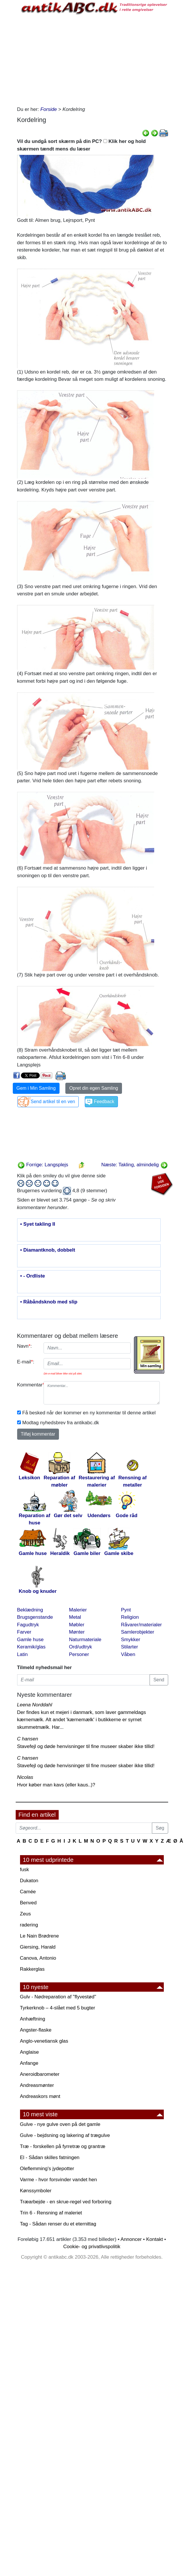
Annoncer (131, 2239)
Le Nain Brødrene (39, 1936)
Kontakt (154, 2239)
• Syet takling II (37, 1224)
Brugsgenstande (35, 1617)
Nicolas (25, 1777)
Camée (28, 1891)
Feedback (104, 1101)
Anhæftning (32, 2019)
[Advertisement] (92, 59)
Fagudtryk (28, 1624)
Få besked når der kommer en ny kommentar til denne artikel (89, 1413)
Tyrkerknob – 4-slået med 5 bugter (57, 2008)
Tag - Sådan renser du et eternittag (58, 2224)
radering (29, 1925)
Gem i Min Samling (36, 1088)
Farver (24, 1632)
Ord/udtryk (80, 1647)
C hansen (27, 1739)
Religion (130, 1617)
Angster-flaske (36, 2030)
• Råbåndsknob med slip (49, 1302)
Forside (48, 109)
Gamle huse (30, 1639)
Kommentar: (28, 1385)
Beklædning (30, 1610)
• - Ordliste (32, 1276)
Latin (22, 1654)
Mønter (77, 1632)
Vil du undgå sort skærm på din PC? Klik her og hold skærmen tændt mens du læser (81, 145)
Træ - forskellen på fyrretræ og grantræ (62, 2146)
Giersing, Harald (38, 1947)
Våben (128, 1654)
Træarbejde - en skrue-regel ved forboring (66, 2202)
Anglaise (29, 2052)
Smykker (130, 1639)
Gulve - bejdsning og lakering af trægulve (65, 2135)
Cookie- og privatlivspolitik (92, 2246)
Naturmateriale (85, 1639)
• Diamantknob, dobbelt (47, 1250)
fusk (24, 1869)
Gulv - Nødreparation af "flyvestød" (58, 1997)
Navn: (24, 1346)
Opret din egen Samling (93, 1088)
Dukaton (29, 1880)
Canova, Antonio (38, 1958)
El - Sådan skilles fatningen (50, 2157)
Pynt (126, 1610)
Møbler (77, 1624)
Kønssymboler (36, 2190)
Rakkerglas (32, 1969)
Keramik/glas (31, 1647)
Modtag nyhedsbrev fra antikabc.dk (60, 1422)
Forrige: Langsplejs (42, 1164)
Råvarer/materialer (141, 1624)
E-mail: (26, 1362)
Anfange (29, 2063)
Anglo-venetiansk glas (44, 2041)
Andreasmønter (37, 2085)
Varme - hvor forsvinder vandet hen (58, 2179)
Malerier (78, 1610)
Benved (28, 1903)
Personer (79, 1654)
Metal (75, 1617)
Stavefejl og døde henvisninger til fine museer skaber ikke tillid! (86, 1746)
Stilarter (129, 1647)
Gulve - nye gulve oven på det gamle (60, 2124)
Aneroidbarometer (40, 2074)
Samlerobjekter (137, 1632)
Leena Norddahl (34, 1705)
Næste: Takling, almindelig (134, 1164)
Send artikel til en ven (53, 1101)
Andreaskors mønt (40, 2096)
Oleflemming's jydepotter (47, 2168)
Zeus (25, 1914)
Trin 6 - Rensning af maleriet (51, 2213)
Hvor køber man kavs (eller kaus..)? (56, 1785)
